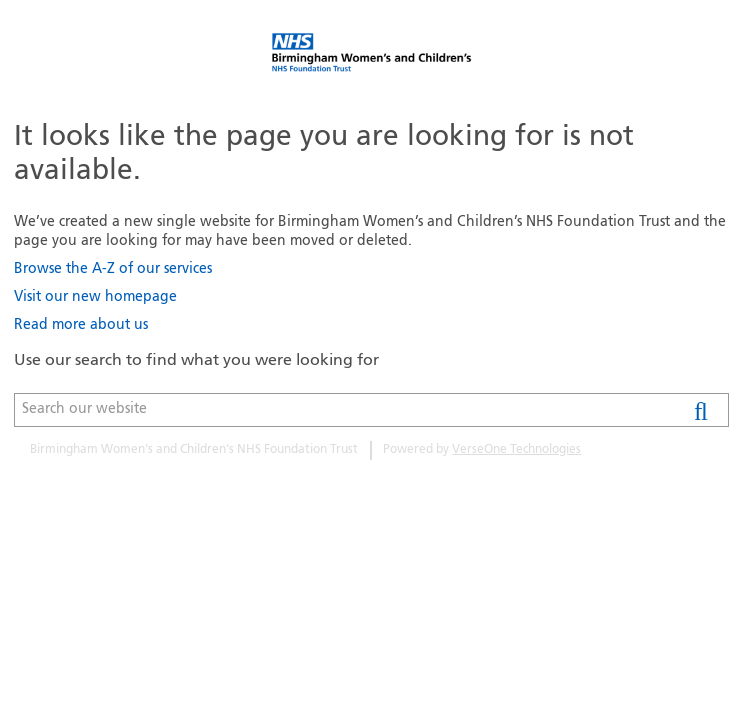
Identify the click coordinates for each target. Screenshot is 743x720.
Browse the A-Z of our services (113, 269)
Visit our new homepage (95, 297)
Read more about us (81, 325)
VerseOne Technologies (516, 450)
